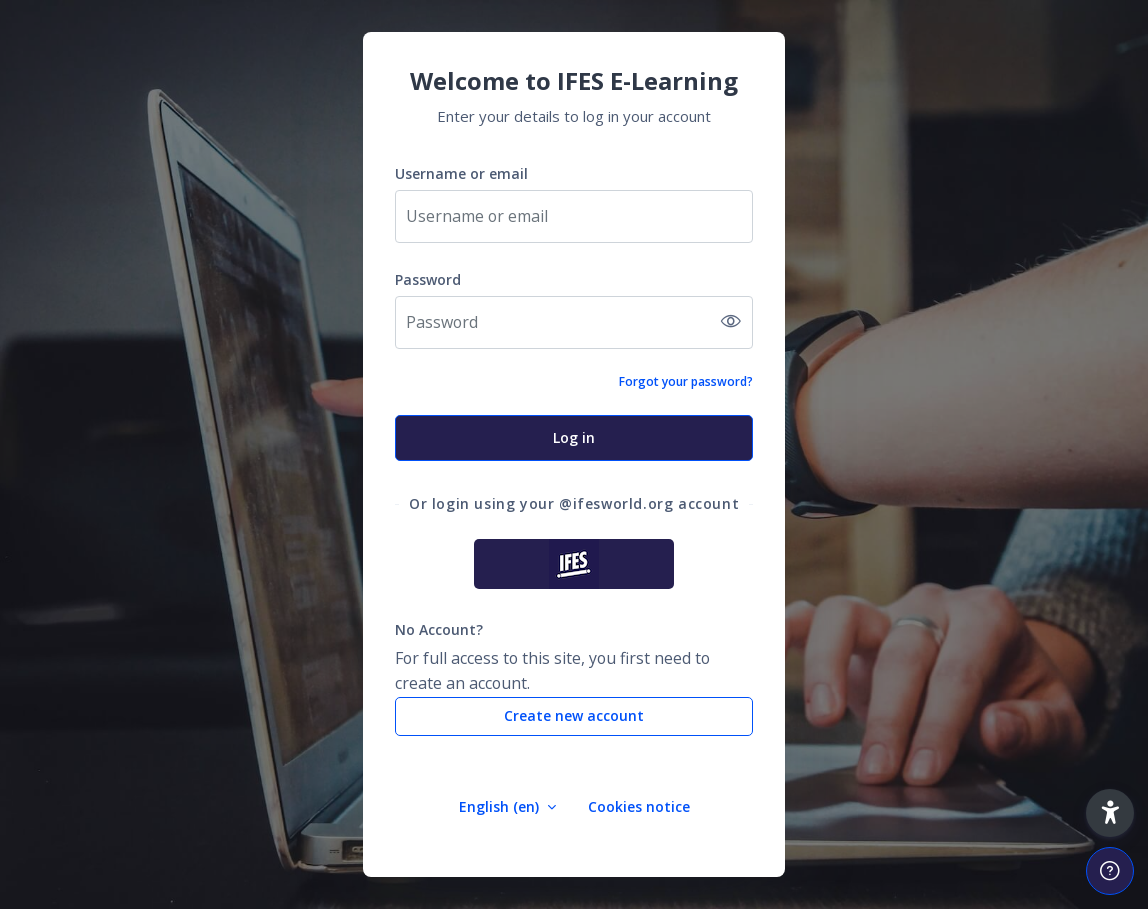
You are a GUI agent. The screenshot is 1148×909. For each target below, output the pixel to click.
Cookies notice (639, 806)
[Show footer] (1110, 871)
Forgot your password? (686, 381)
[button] (1110, 813)
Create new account (574, 715)
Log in (574, 437)
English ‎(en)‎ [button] (501, 806)
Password (428, 279)
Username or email (461, 173)
